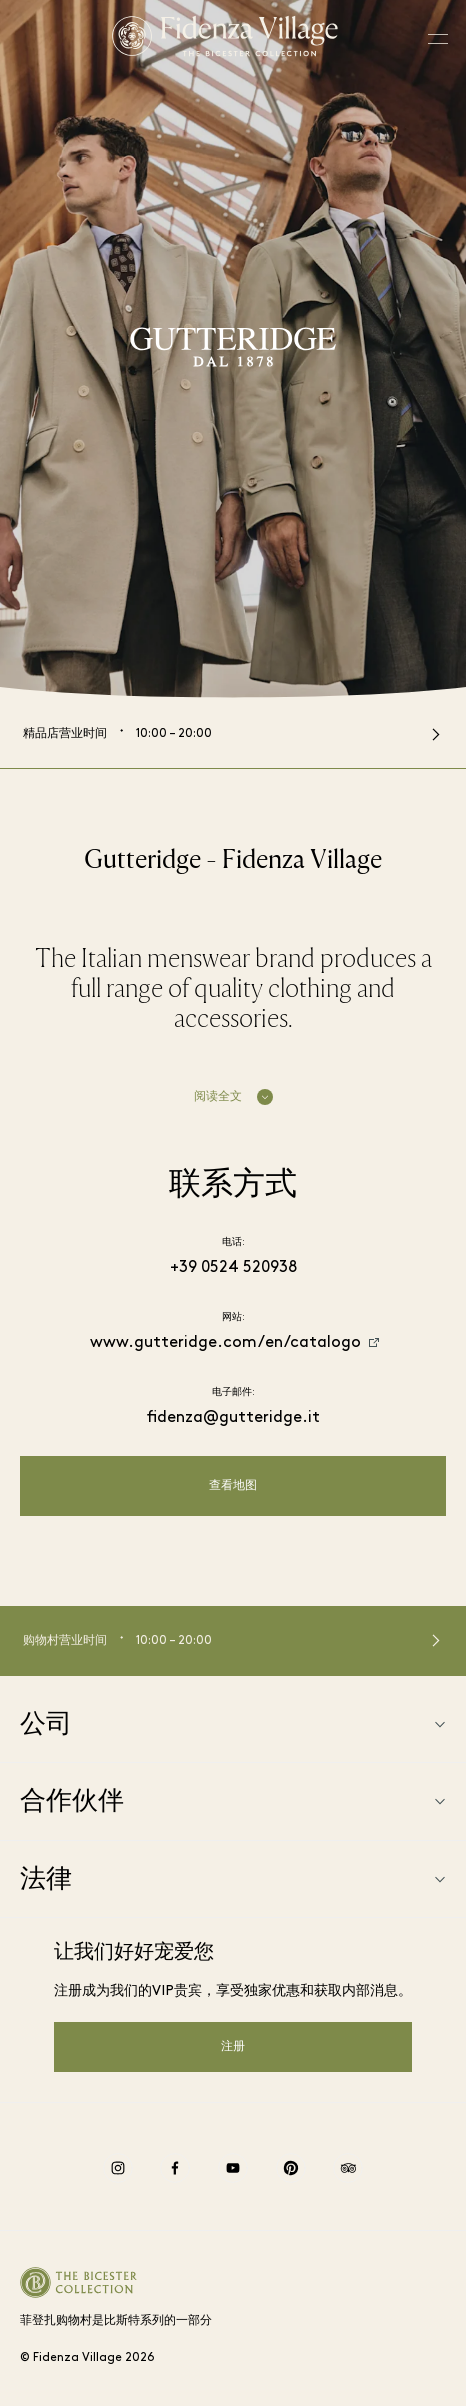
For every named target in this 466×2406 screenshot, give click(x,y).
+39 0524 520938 (233, 1268)
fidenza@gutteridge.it (233, 1418)
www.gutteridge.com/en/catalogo (225, 1343)
